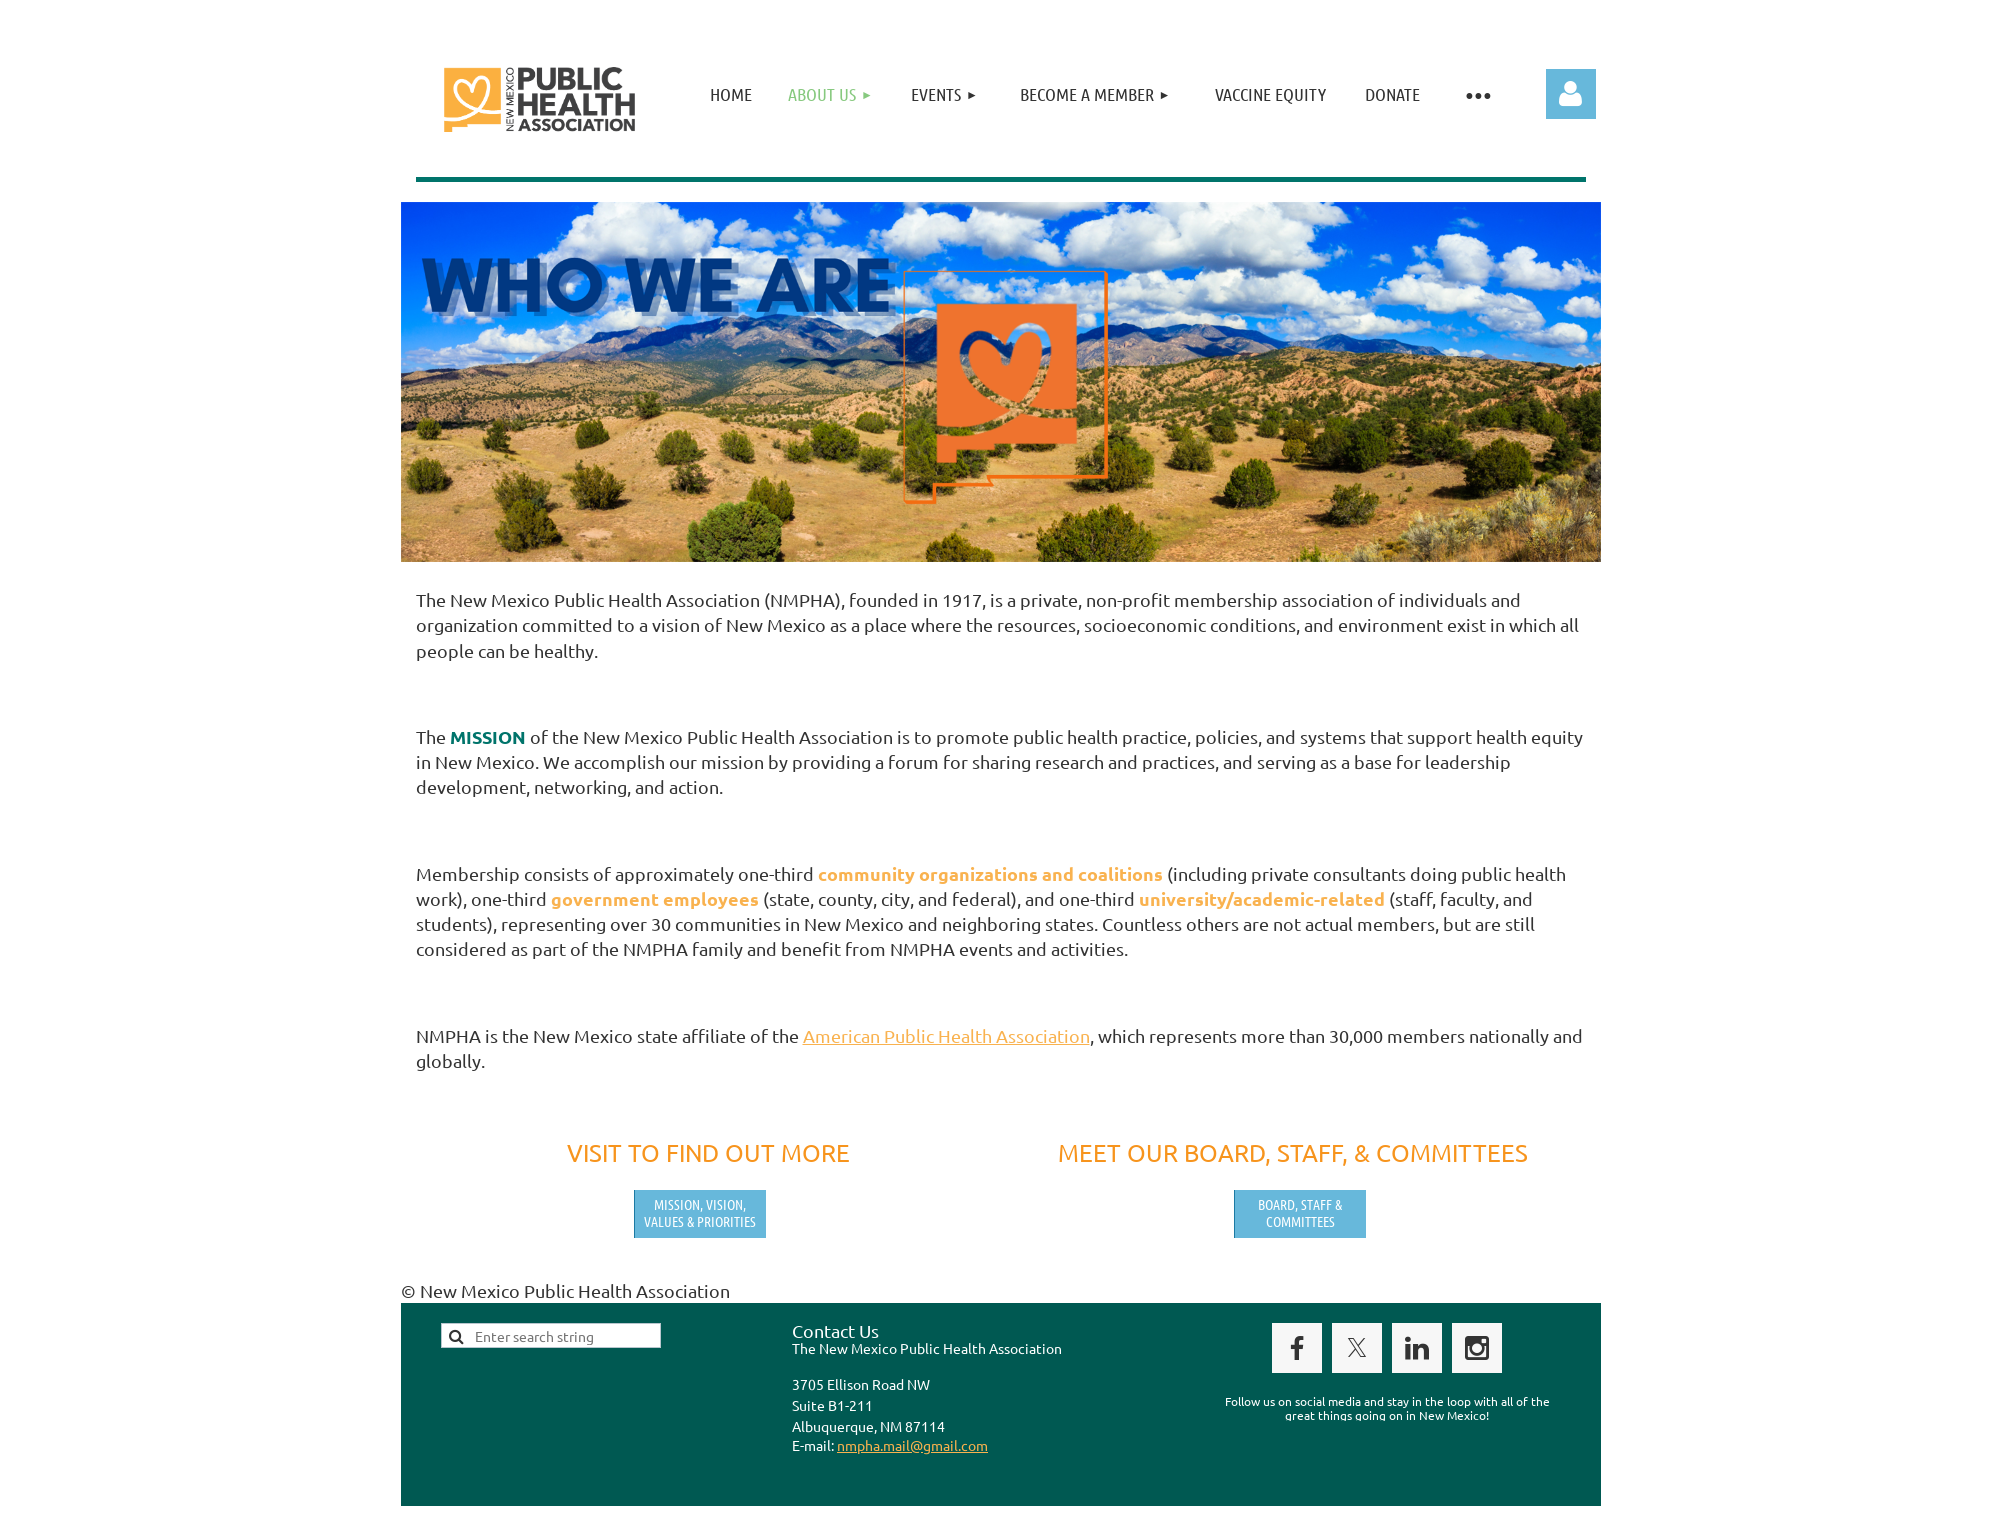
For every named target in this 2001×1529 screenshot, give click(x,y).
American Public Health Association (946, 1035)
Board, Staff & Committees (1300, 1212)
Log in (1571, 94)
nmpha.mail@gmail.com (912, 1445)
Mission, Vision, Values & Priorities (700, 1212)
